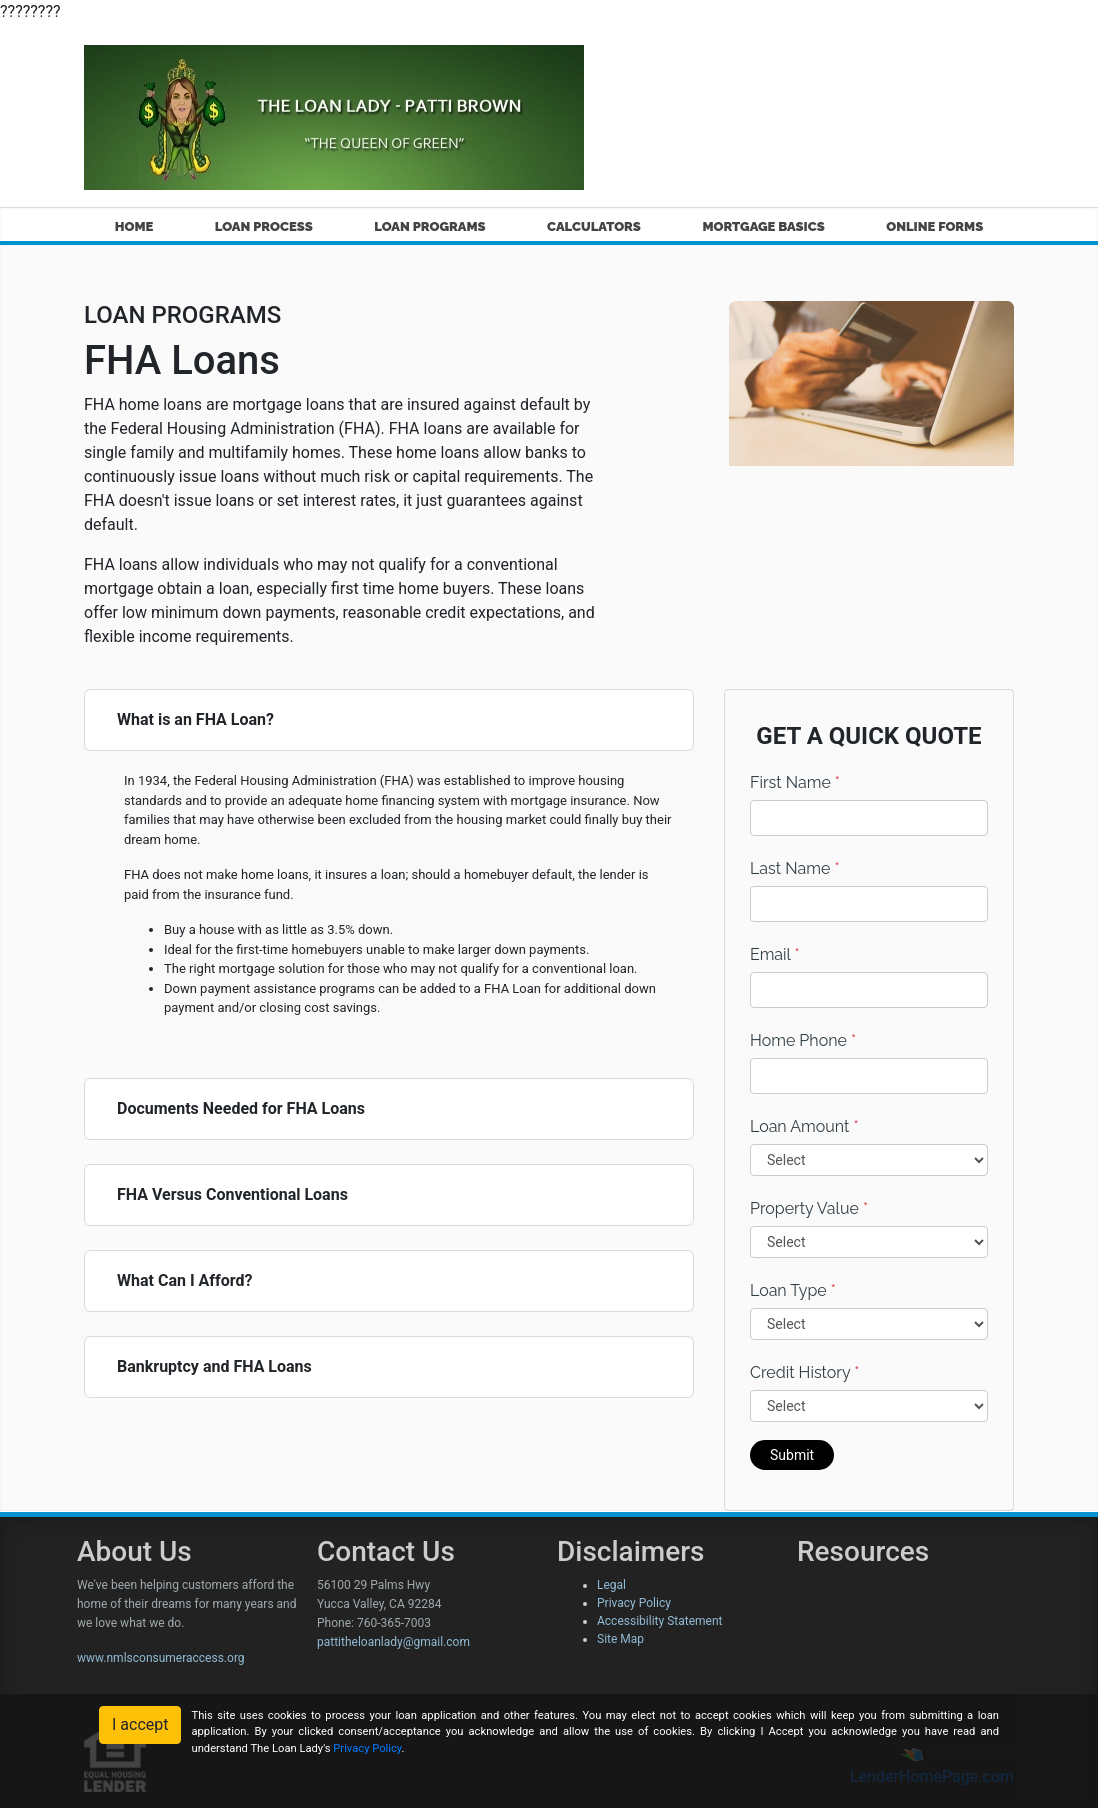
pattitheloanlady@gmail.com (393, 1642)
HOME (134, 226)
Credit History (804, 1372)
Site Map (620, 1639)
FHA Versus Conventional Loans (232, 1194)
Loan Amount (804, 1126)
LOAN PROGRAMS (429, 226)
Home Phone (803, 1040)
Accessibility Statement (659, 1621)
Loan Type (793, 1290)
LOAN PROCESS (264, 226)
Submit (792, 1455)
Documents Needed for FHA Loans (241, 1108)
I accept (140, 1724)
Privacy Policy (634, 1603)
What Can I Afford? (184, 1280)
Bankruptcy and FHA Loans (214, 1366)
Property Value (809, 1208)
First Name (795, 782)
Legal (611, 1585)
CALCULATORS (594, 226)
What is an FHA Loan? (195, 719)
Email (775, 954)
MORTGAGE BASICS (763, 226)
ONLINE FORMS (934, 226)
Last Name (795, 868)
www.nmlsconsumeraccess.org (161, 1658)
